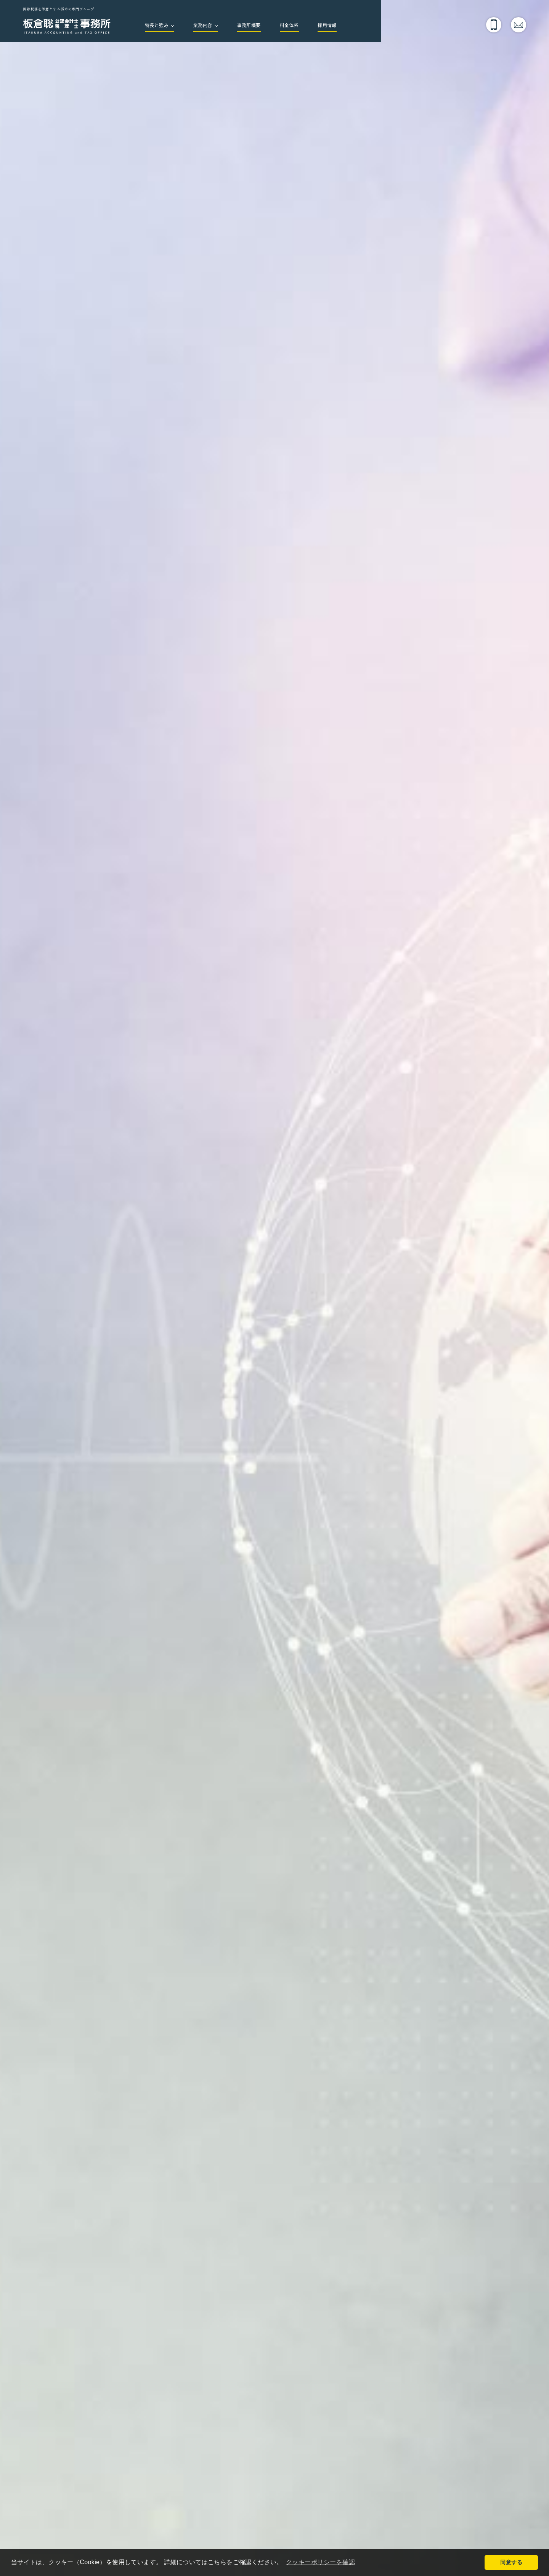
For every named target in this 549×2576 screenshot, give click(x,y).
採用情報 (351, 26)
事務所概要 (263, 26)
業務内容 (211, 26)
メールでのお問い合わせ (518, 24)
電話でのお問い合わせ (493, 24)
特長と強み (160, 26)
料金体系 (308, 26)
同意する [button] (511, 2562)
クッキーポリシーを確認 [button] (322, 2562)
